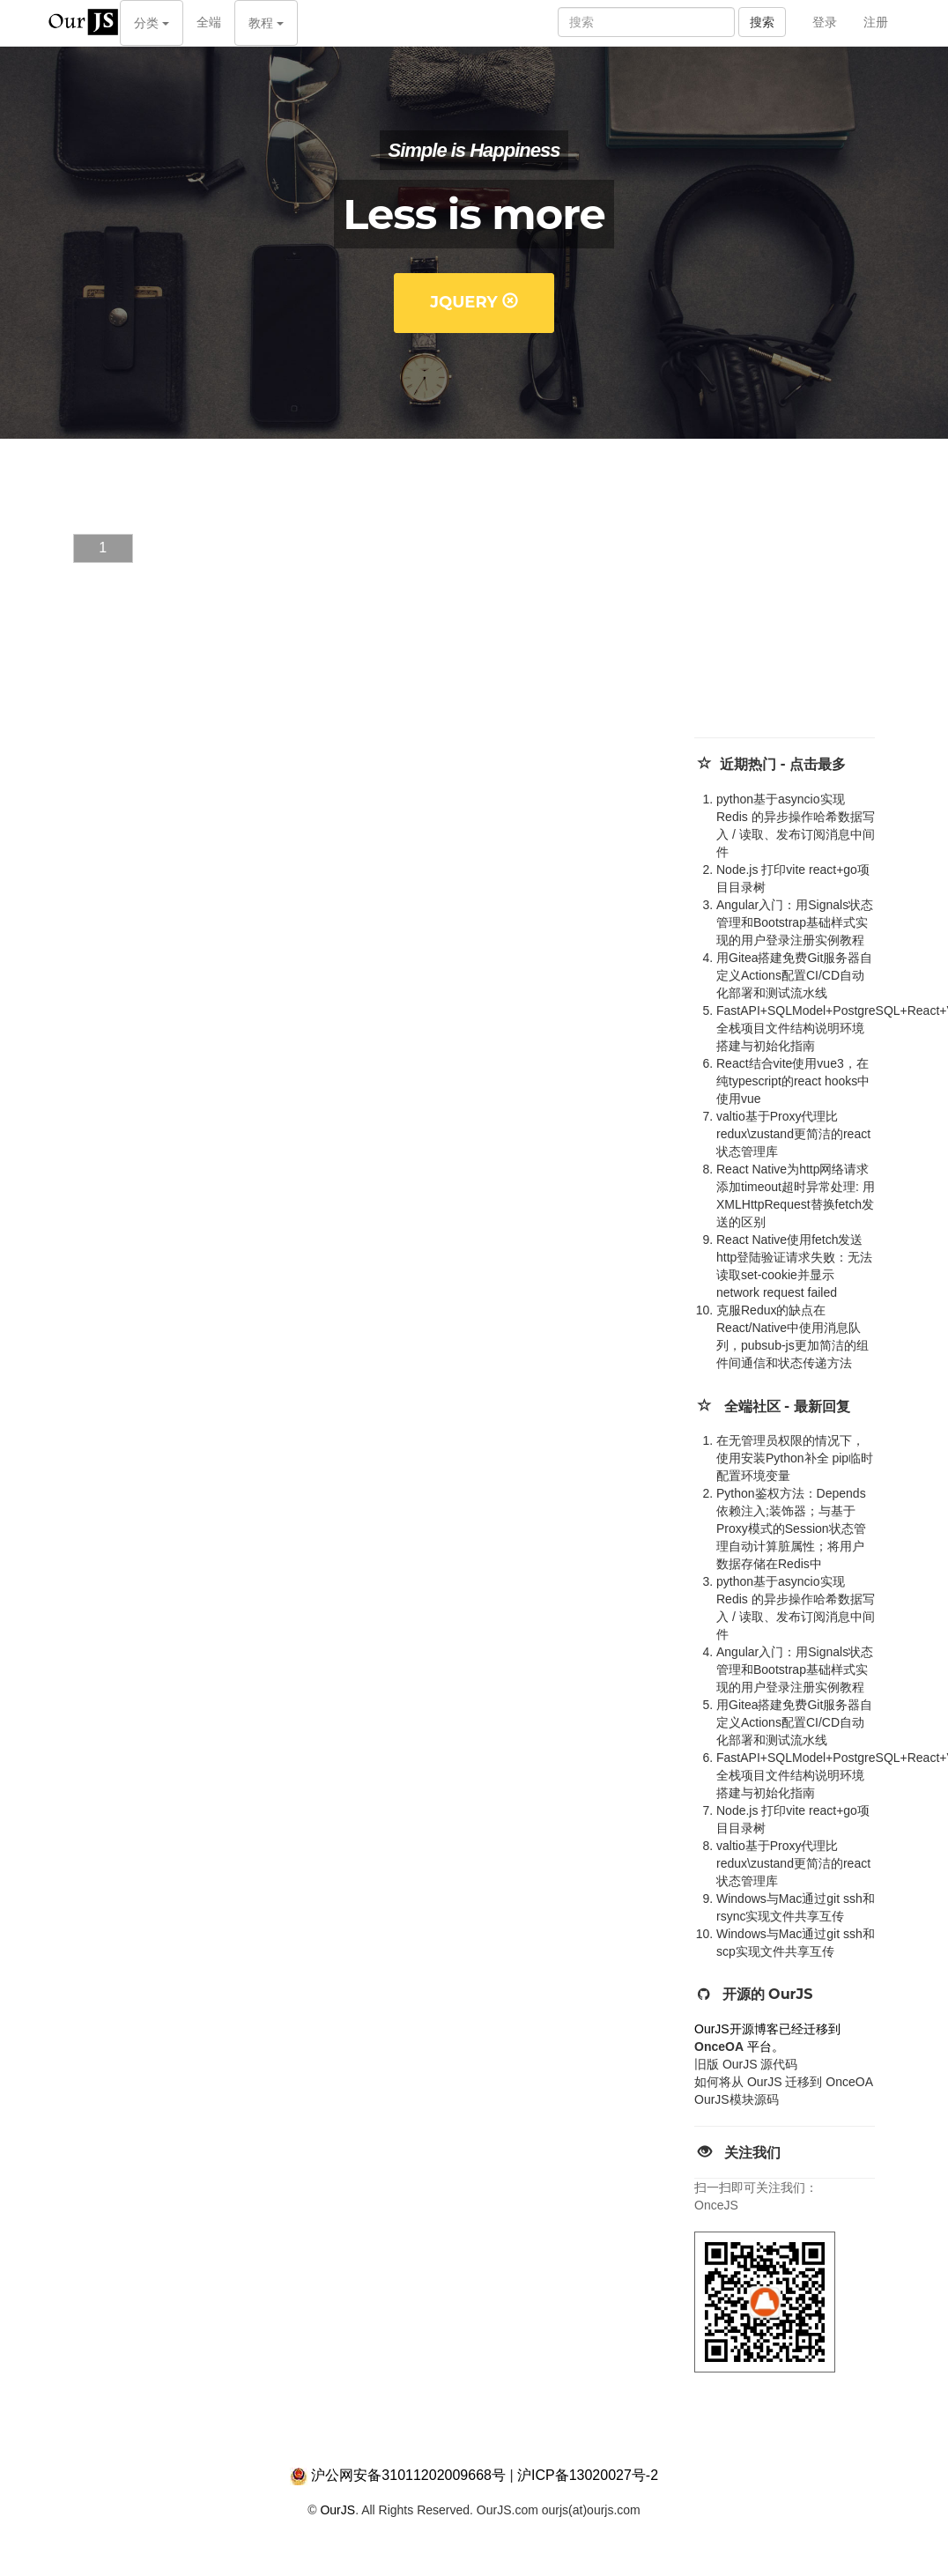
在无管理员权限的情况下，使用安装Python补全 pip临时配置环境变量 (794, 1458)
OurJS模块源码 (736, 2099)
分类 (151, 23)
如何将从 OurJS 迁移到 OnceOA (783, 2082)
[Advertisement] (811, 605)
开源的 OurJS (767, 1994)
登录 (824, 22)
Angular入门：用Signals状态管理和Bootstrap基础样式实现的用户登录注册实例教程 (794, 922)
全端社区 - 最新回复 (787, 1406)
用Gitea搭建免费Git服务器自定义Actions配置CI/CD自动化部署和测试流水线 (794, 975)
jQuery (474, 302)
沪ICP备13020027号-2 (587, 2475)
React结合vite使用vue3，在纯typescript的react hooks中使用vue (793, 1081)
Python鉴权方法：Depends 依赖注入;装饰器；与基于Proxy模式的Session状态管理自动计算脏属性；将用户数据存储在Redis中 (791, 1528)
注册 (875, 22)
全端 (208, 22)
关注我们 (752, 2152)
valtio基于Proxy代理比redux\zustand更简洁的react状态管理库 (793, 1133)
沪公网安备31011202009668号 (408, 2475)
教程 (266, 23)
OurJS (337, 2510)
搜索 (762, 22)
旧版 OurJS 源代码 (745, 2064)
